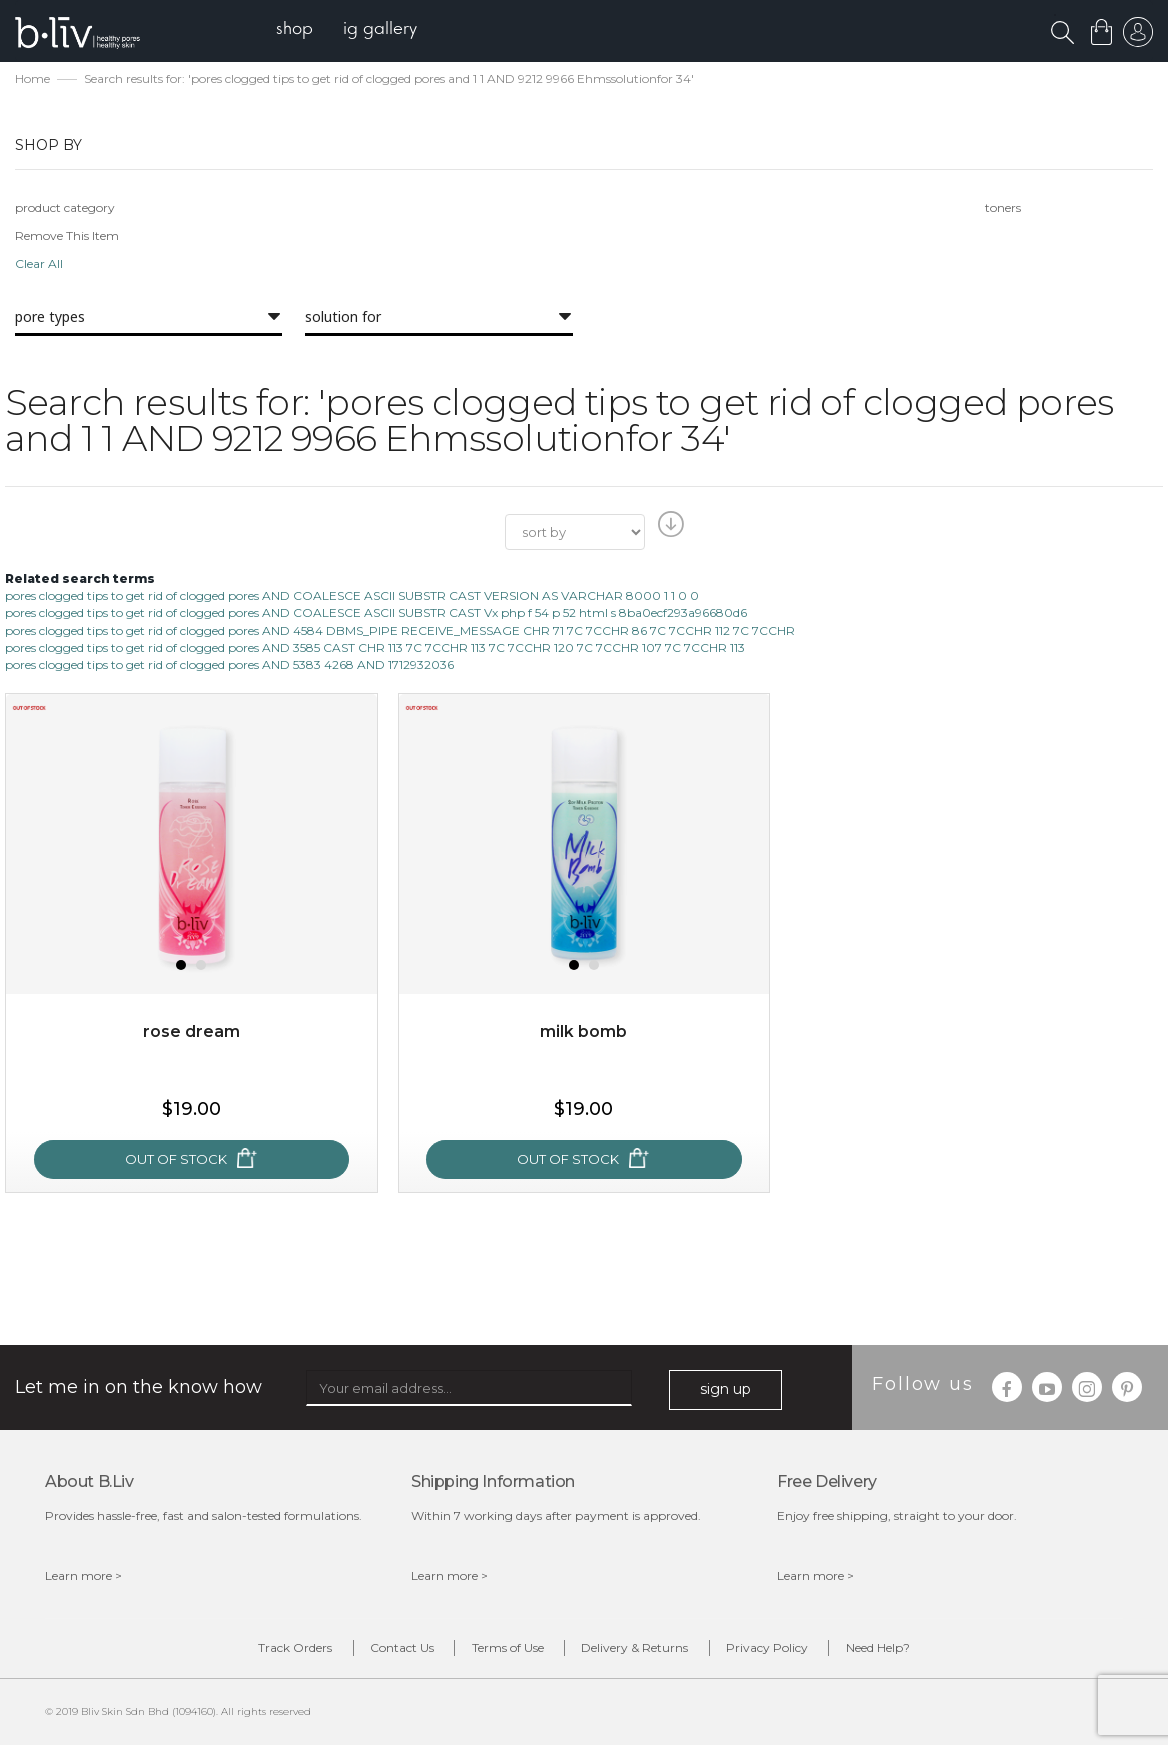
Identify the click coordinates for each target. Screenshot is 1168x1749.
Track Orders (282, 1650)
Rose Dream (191, 1033)
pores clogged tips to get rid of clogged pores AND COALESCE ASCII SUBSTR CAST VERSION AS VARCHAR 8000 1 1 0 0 (352, 597)
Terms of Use (505, 1650)
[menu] (350, 30)
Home (32, 80)
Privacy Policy (775, 1650)
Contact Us (394, 1650)
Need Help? (891, 1650)
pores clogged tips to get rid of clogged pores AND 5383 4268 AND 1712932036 (229, 665)
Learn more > (83, 1576)
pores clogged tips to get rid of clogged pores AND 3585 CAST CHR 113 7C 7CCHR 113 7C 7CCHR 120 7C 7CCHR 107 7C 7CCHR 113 (375, 648)
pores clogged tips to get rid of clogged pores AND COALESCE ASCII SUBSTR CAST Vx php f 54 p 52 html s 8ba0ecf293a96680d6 (376, 614)
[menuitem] (298, 30)
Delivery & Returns (637, 1650)
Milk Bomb (583, 1033)
